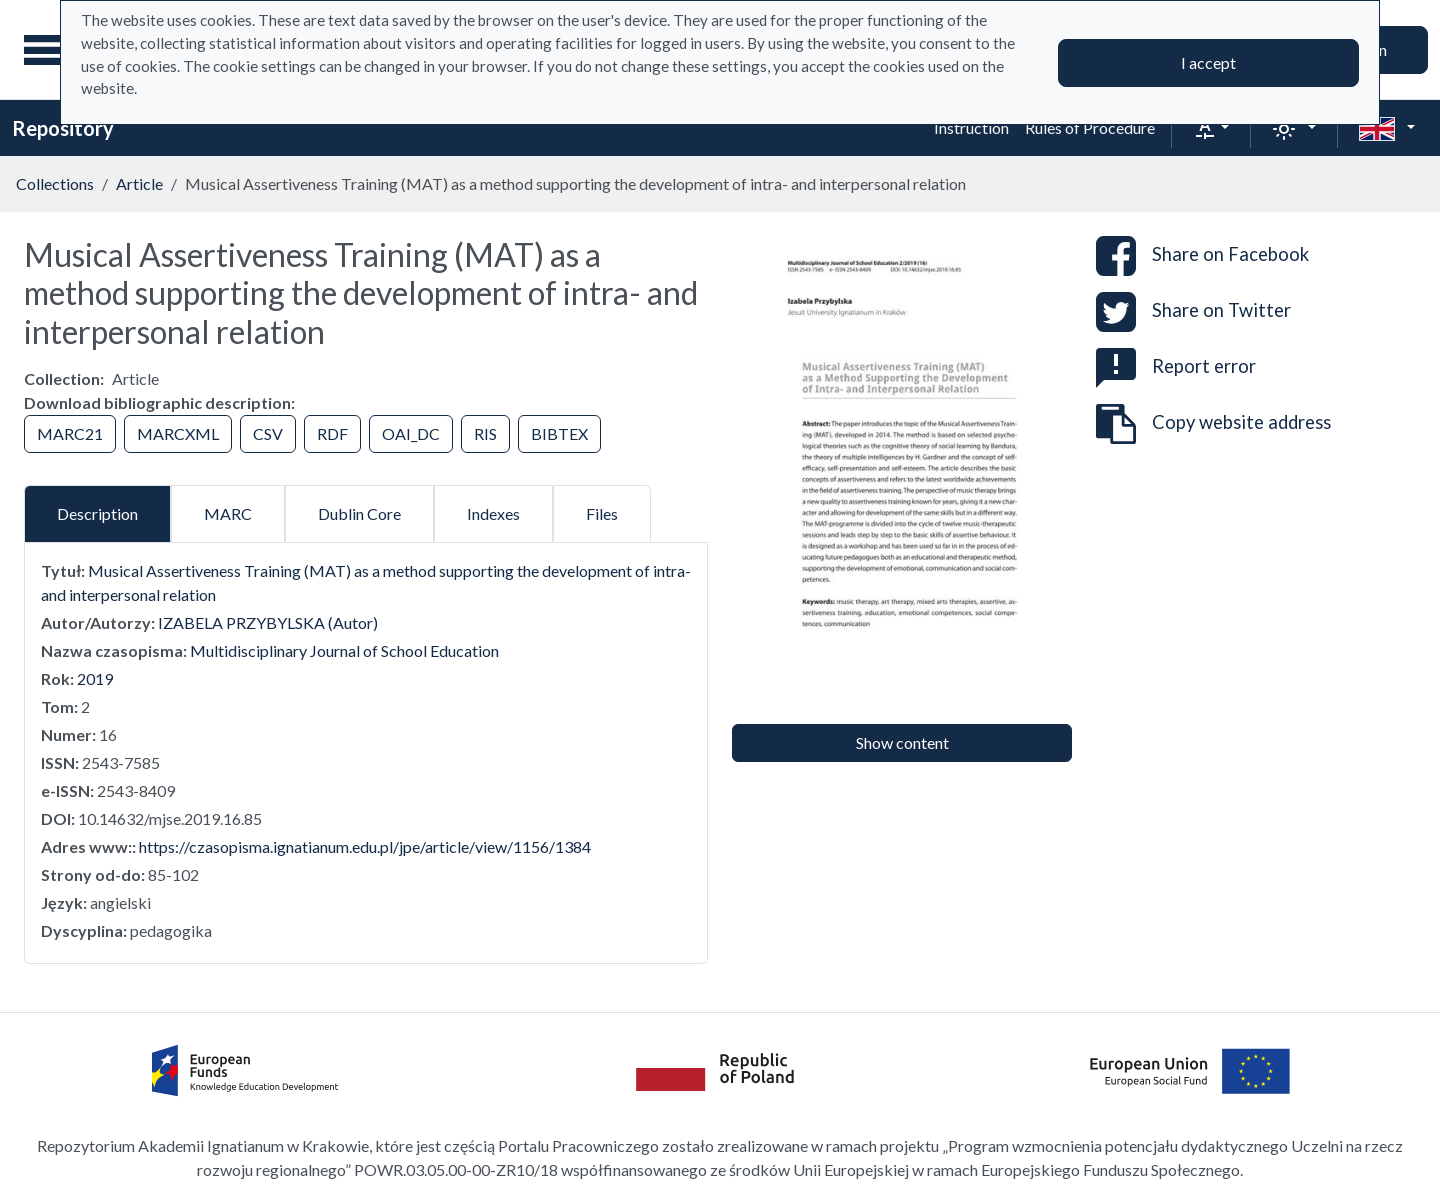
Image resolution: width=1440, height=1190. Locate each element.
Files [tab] (602, 513)
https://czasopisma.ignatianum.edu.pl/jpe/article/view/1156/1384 (365, 846)
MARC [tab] (228, 513)
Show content (902, 742)
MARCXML (178, 433)
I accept (1208, 62)
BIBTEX (559, 433)
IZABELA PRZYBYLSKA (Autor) (268, 622)
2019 (95, 678)
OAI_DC (411, 433)
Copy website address (1213, 424)
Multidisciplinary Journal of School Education (344, 650)
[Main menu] (49, 50)
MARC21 (70, 433)
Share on (1202, 256)
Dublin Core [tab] (359, 513)
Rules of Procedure (1090, 127)
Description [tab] (97, 513)
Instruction (971, 127)
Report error (1176, 366)
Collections (55, 183)
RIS (485, 433)
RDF (332, 433)
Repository (63, 128)
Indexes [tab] (493, 513)
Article (139, 183)
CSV (268, 433)
